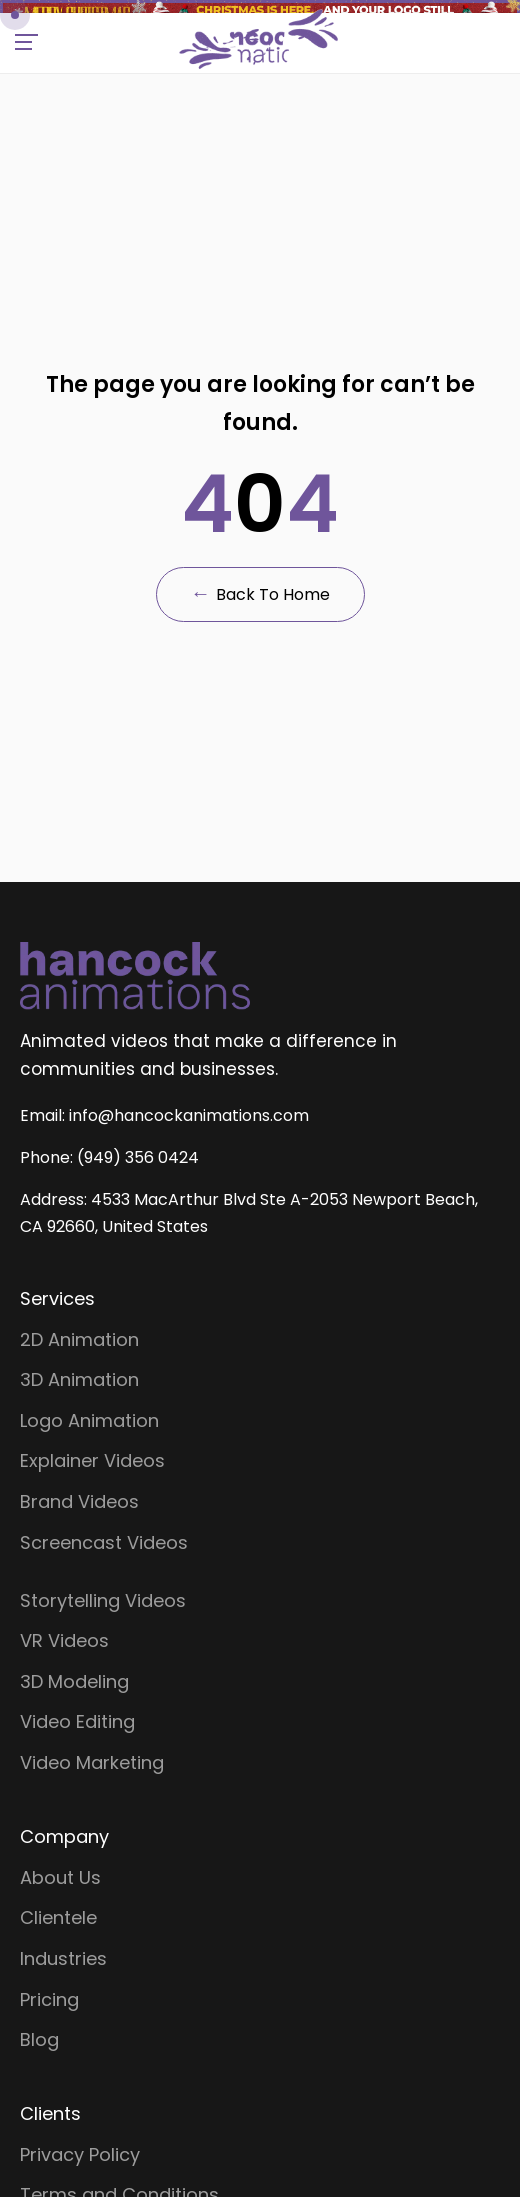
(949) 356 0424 (138, 1993)
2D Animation (79, 2155)
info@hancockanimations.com (189, 1951)
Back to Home (260, 1032)
